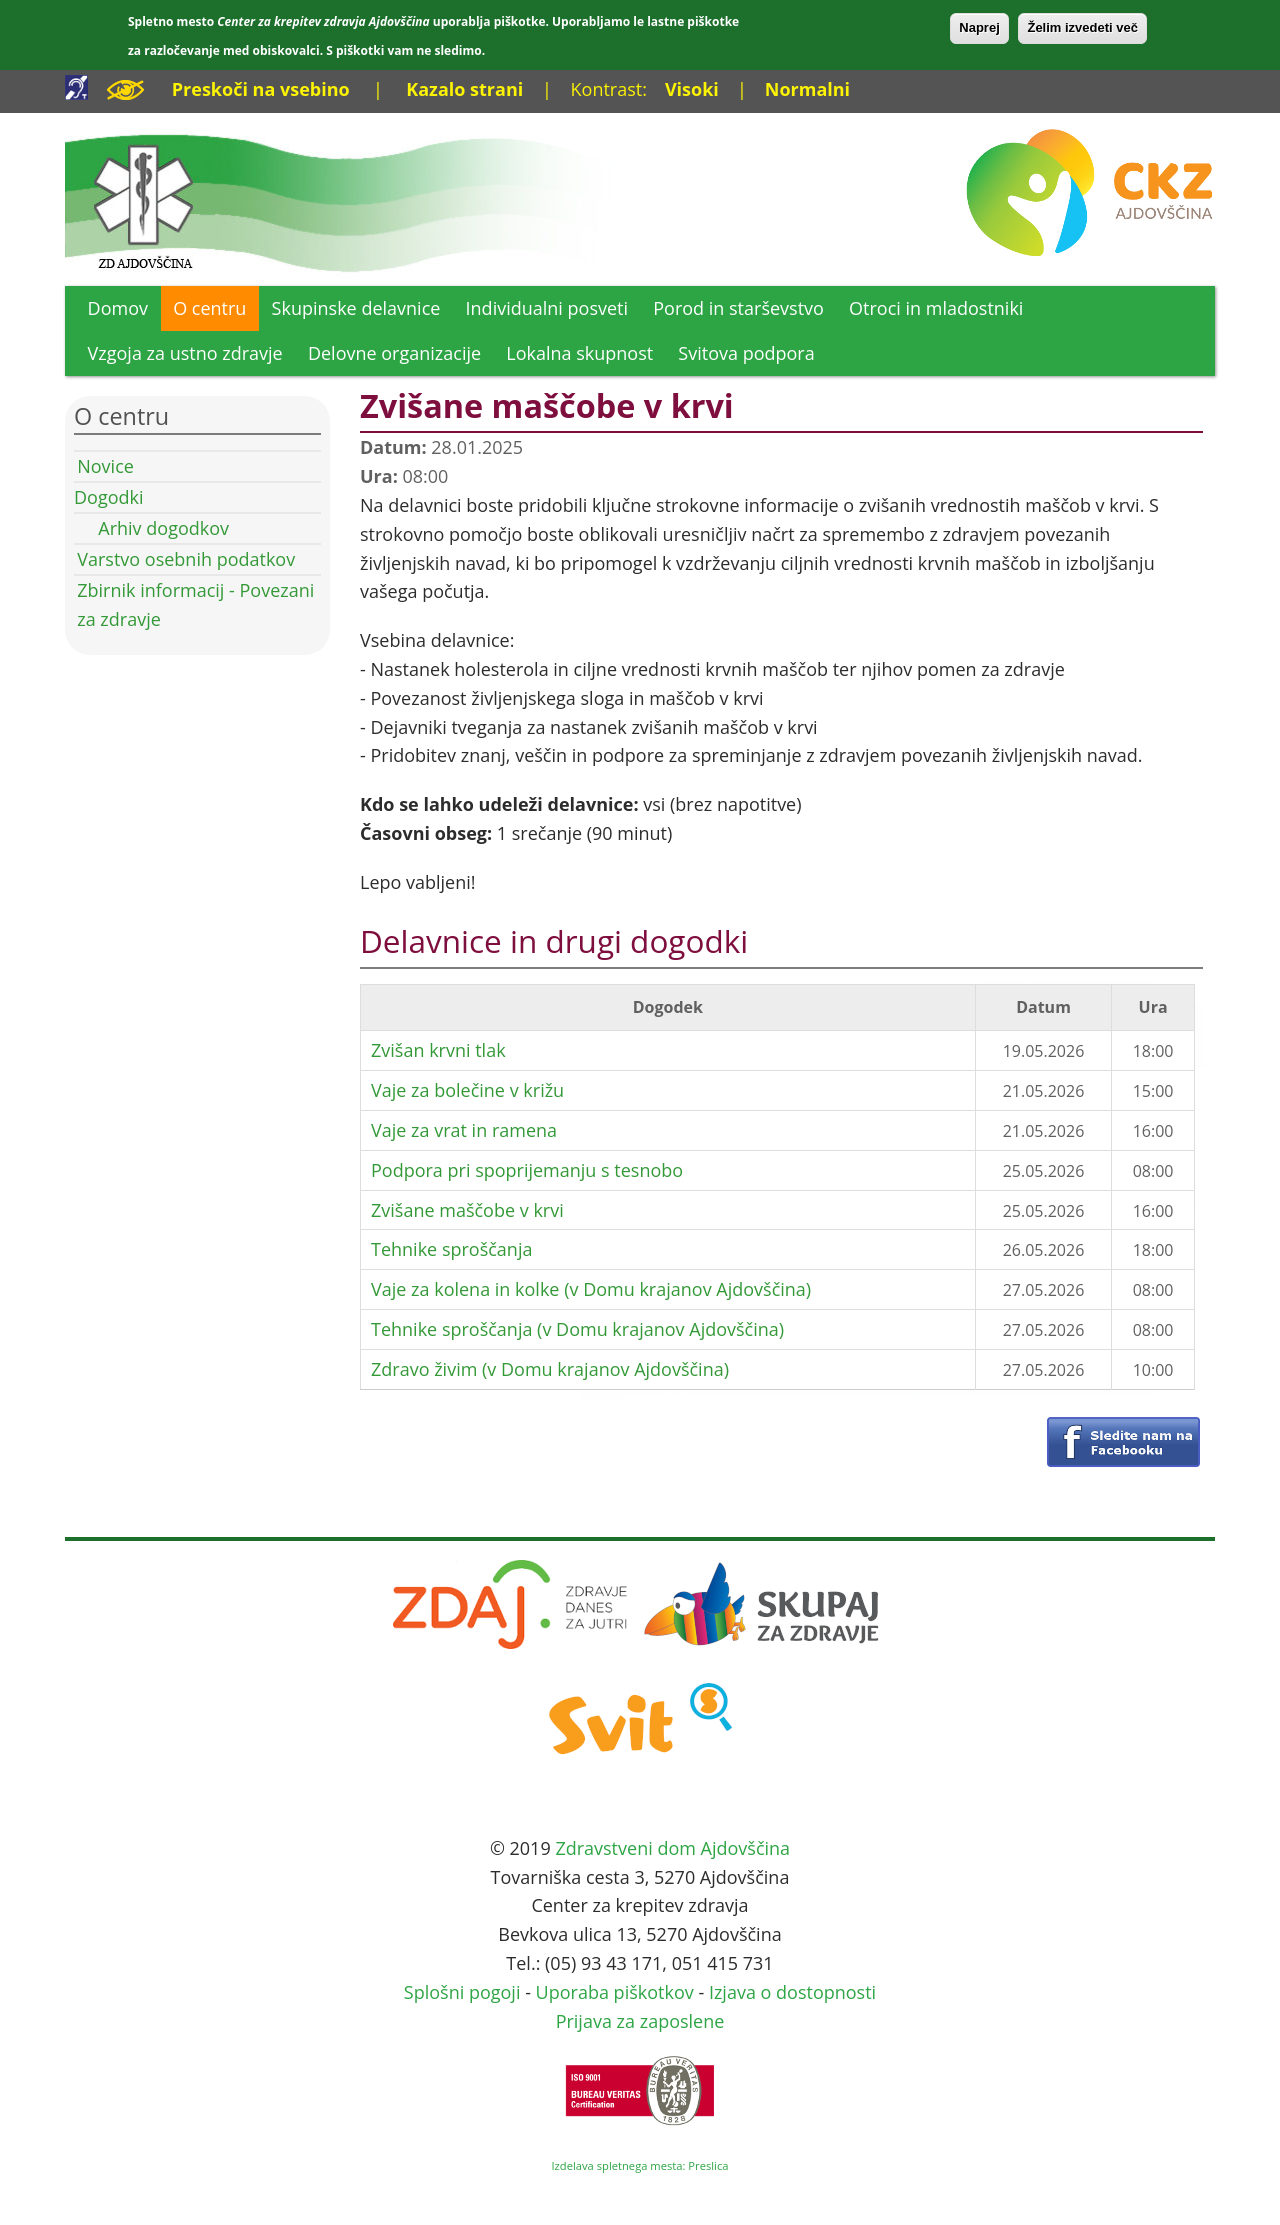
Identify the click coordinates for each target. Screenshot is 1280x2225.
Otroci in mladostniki (936, 308)
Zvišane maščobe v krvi (467, 1210)
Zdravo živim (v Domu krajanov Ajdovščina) (550, 1369)
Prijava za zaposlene (640, 2021)
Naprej (979, 27)
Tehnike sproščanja (451, 1249)
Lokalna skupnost (579, 353)
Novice (105, 466)
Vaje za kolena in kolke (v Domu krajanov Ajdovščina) (591, 1289)
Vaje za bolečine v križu (467, 1090)
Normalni (807, 89)
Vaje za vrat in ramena (464, 1130)
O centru (209, 308)
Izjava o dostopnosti (792, 1992)
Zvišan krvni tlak (438, 1050)
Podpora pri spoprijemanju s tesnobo (527, 1170)
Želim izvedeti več (1082, 27)
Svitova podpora (746, 353)
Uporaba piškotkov (615, 1992)
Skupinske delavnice (356, 308)
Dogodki (109, 497)
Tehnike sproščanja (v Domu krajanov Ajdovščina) (577, 1329)
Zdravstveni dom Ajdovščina (672, 1848)
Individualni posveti (547, 308)
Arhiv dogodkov (163, 528)
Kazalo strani (464, 89)
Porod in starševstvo (738, 308)
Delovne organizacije (394, 353)
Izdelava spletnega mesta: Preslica (639, 2165)
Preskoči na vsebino (261, 89)
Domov (118, 308)
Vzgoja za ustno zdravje (185, 353)
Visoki (692, 89)
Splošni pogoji (462, 1992)
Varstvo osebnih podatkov (186, 559)
